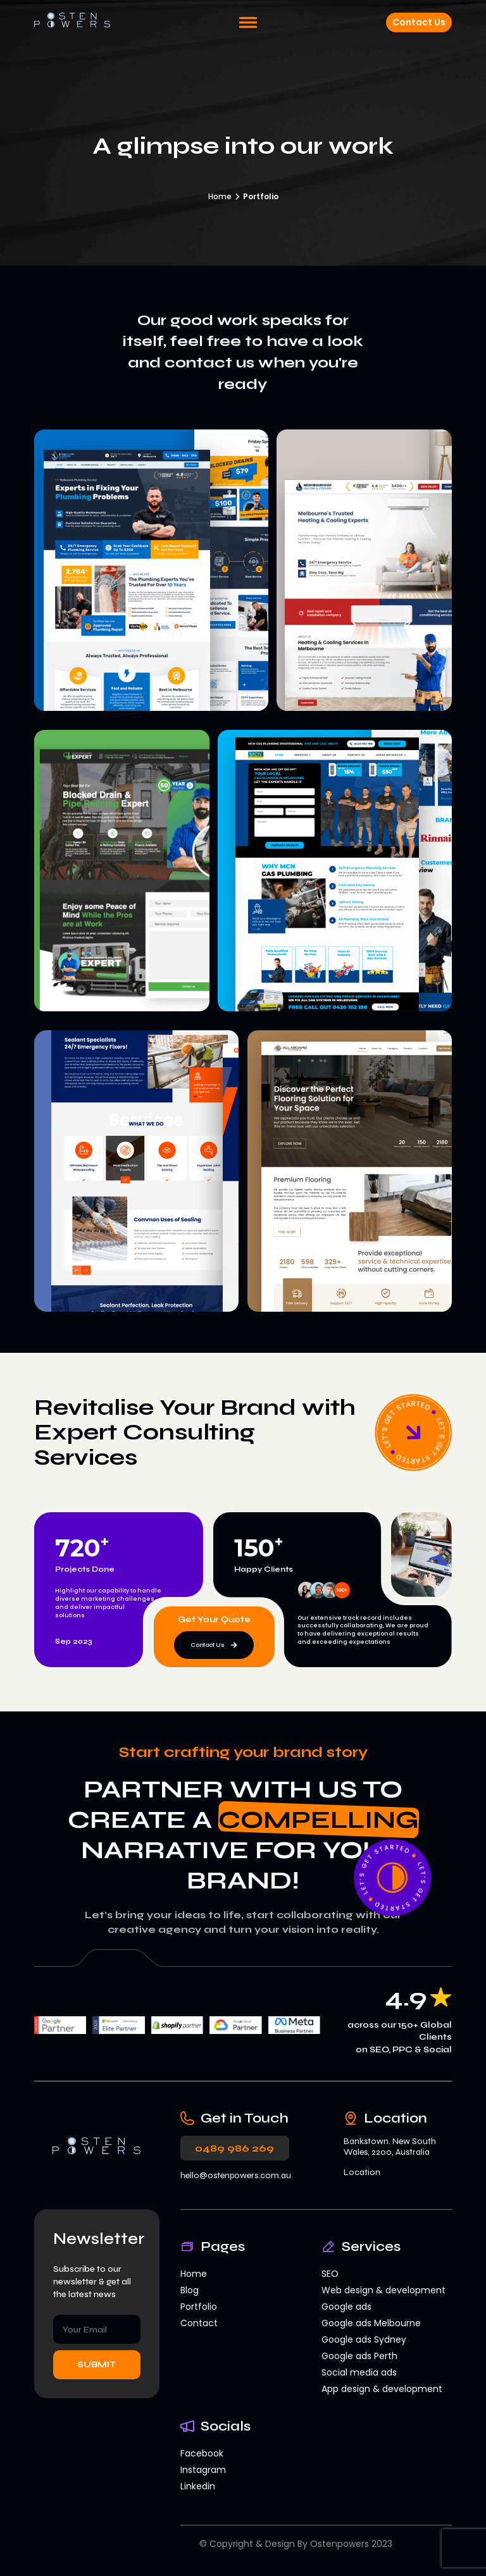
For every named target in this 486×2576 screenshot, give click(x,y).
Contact (199, 2323)
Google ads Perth (359, 2356)
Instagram (203, 2469)
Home (220, 196)
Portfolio (198, 2306)
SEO (330, 2273)
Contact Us (419, 22)
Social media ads (359, 2372)
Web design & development (383, 2290)
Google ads (346, 2306)
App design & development (381, 2388)
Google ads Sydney (363, 2339)
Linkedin (197, 2486)
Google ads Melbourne (371, 2323)
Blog (189, 2290)
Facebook (201, 2453)
